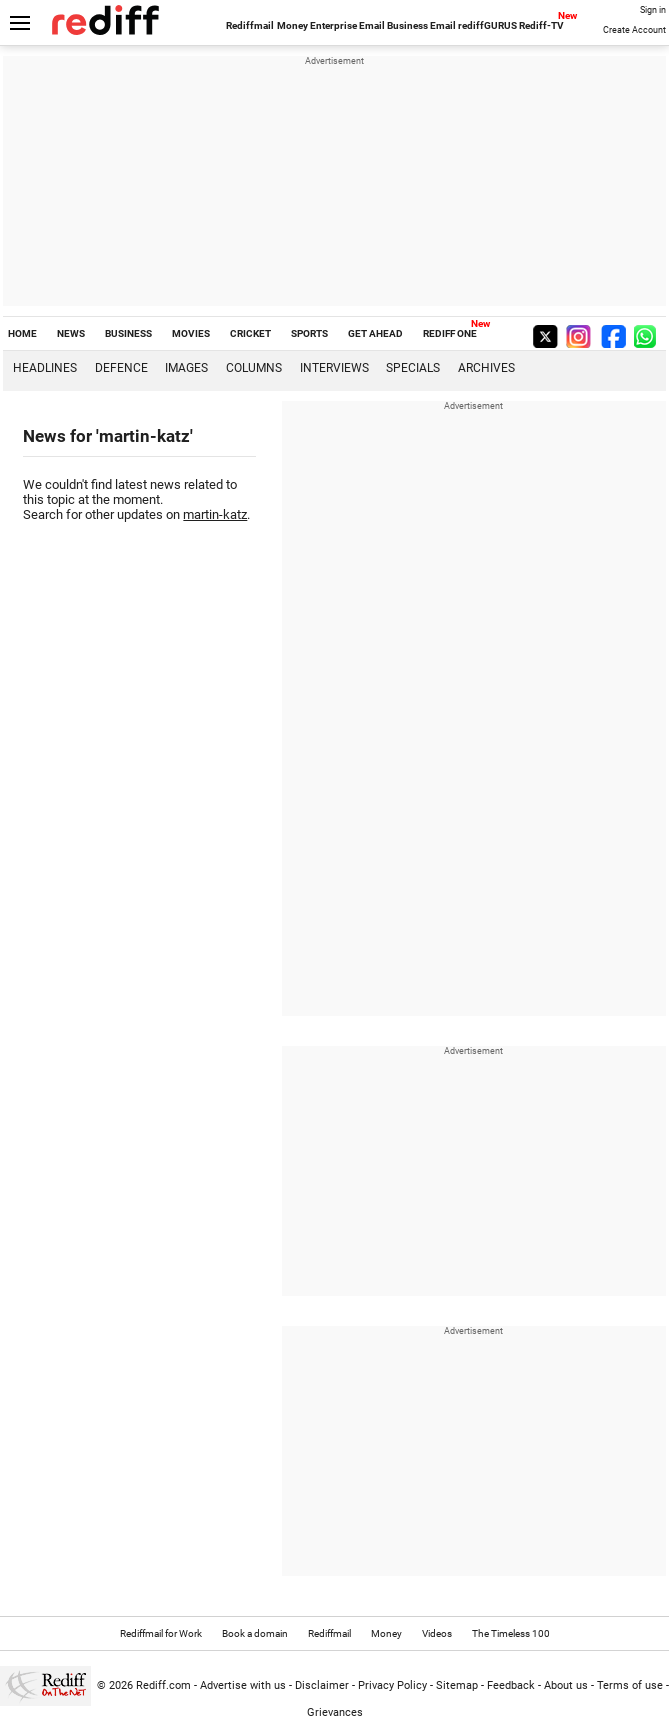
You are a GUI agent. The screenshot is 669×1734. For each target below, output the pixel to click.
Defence (121, 368)
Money (292, 25)
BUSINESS (128, 333)
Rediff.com (163, 1685)
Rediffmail (250, 25)
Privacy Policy (392, 1685)
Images (186, 368)
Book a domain (255, 1633)
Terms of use (630, 1685)
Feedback (511, 1685)
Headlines (45, 368)
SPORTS (309, 333)
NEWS (71, 333)
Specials (413, 368)
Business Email (421, 25)
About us (566, 1685)
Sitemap (457, 1685)
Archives (486, 368)
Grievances (335, 1712)
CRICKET (250, 333)
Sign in (653, 10)
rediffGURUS (487, 25)
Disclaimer (322, 1685)
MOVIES (191, 333)
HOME (22, 333)
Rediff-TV (541, 25)
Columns (254, 368)
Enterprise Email (347, 25)
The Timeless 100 (511, 1633)
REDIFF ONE (450, 333)
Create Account (634, 30)
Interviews (334, 368)
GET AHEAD (375, 333)
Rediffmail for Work (161, 1633)
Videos (437, 1633)
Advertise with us (243, 1685)
